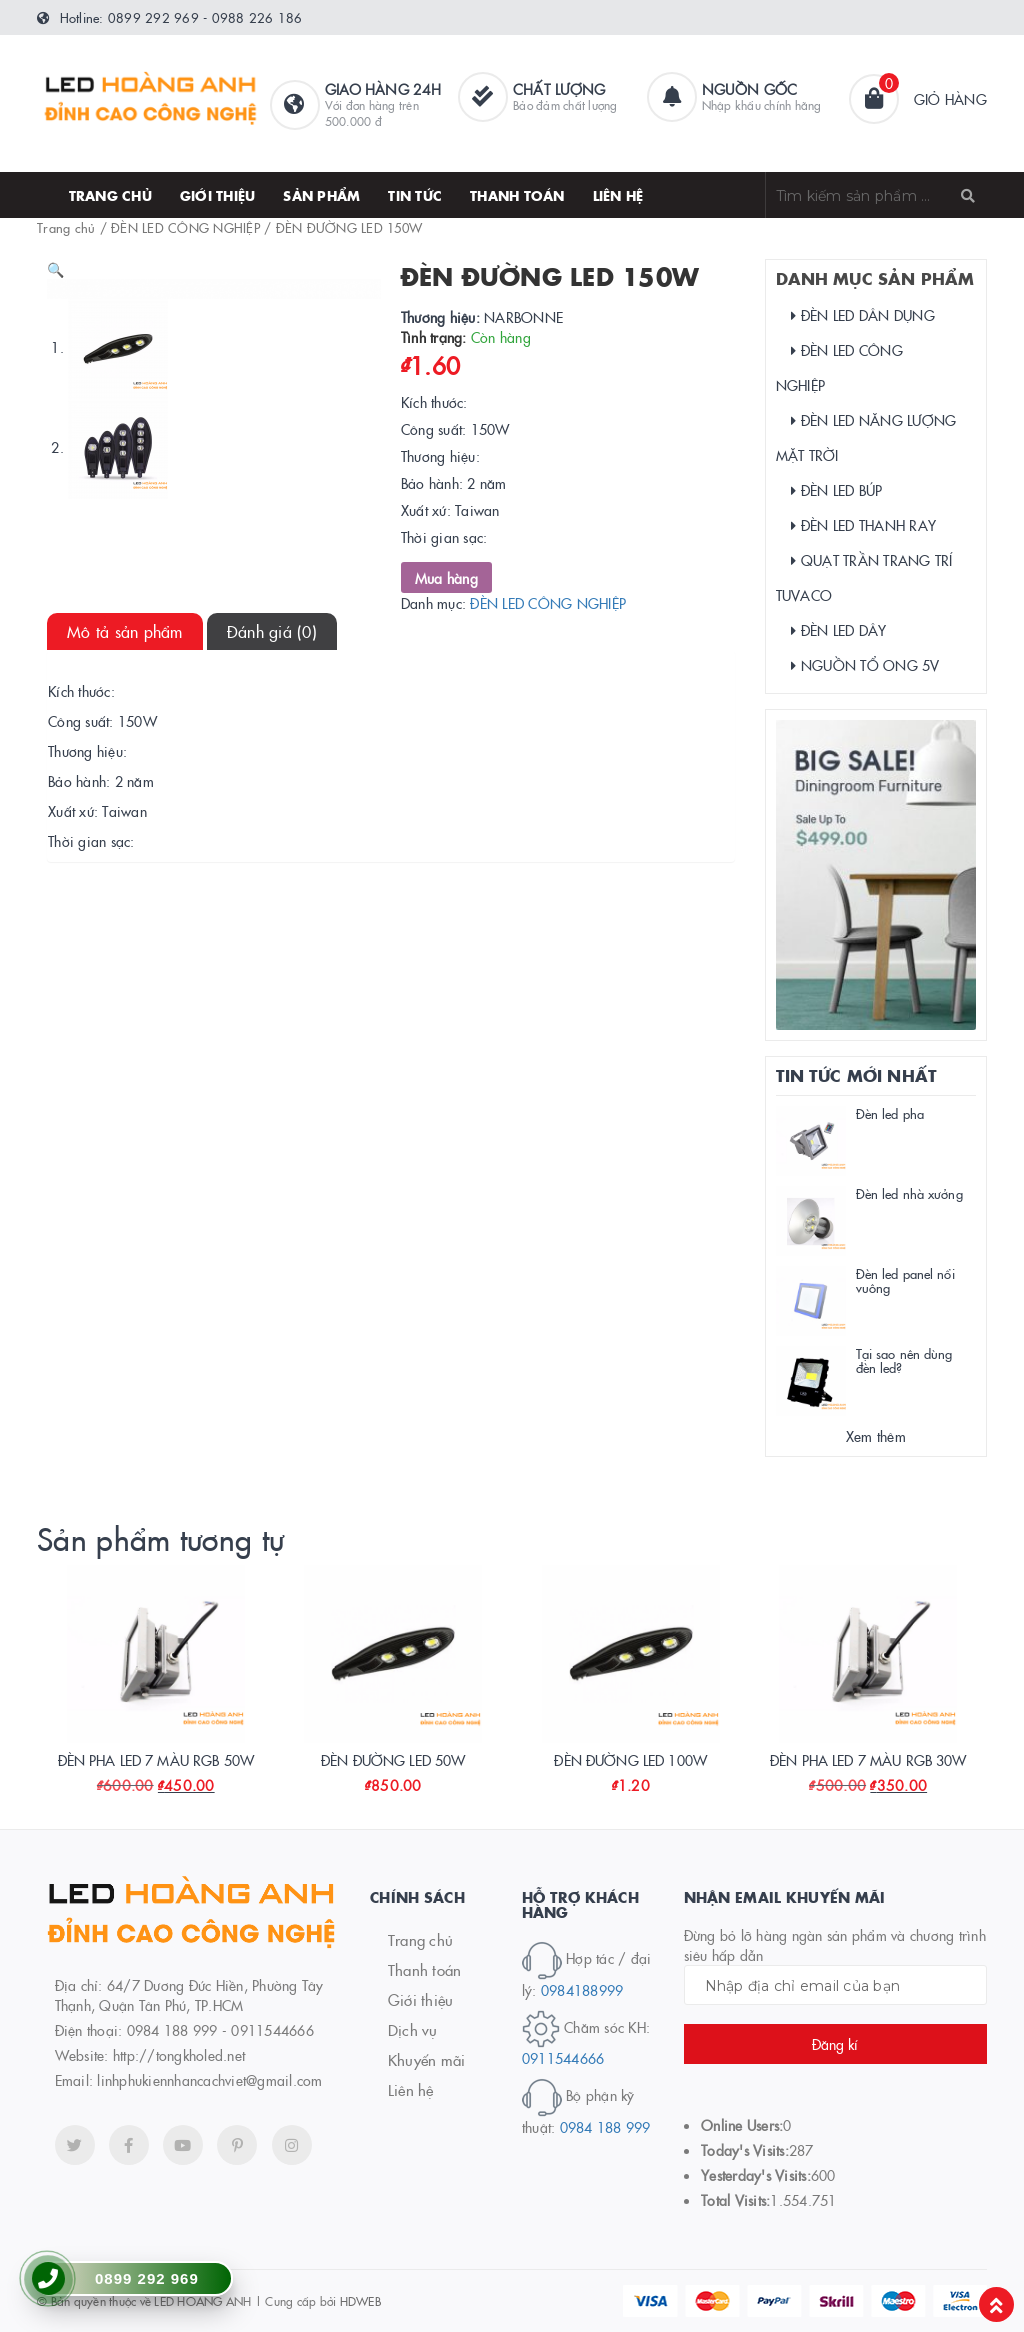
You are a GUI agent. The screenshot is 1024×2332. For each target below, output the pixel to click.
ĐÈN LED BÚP (837, 490)
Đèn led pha (890, 1113)
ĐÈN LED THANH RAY (864, 525)
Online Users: (742, 2125)
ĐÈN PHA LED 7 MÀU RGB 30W (868, 1760)
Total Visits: (735, 2200)
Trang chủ (110, 195)
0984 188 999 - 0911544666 (220, 2030)
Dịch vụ (413, 2029)
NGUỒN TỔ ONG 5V (865, 665)
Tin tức (415, 195)
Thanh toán (425, 1969)
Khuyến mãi (427, 2059)
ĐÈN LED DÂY (839, 630)
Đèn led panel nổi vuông (905, 1280)
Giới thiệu (218, 195)
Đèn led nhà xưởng (909, 1193)
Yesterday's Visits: (756, 2175)
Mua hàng (446, 578)
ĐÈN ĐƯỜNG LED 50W (393, 1760)
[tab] (125, 856)
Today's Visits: (745, 2150)
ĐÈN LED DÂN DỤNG (863, 315)
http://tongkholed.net (179, 2055)
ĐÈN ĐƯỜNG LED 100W (630, 1760)
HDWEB (360, 2300)
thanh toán (517, 195)
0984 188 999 (605, 2127)
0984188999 (582, 1990)
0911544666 (563, 2058)
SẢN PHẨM (321, 195)
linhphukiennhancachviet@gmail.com (209, 2080)
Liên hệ (618, 195)
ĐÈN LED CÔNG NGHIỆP (185, 227)
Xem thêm (876, 1436)
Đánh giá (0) (272, 856)
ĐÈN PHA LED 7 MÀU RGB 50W (156, 1760)
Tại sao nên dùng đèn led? (904, 1360)
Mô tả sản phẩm (125, 856)
